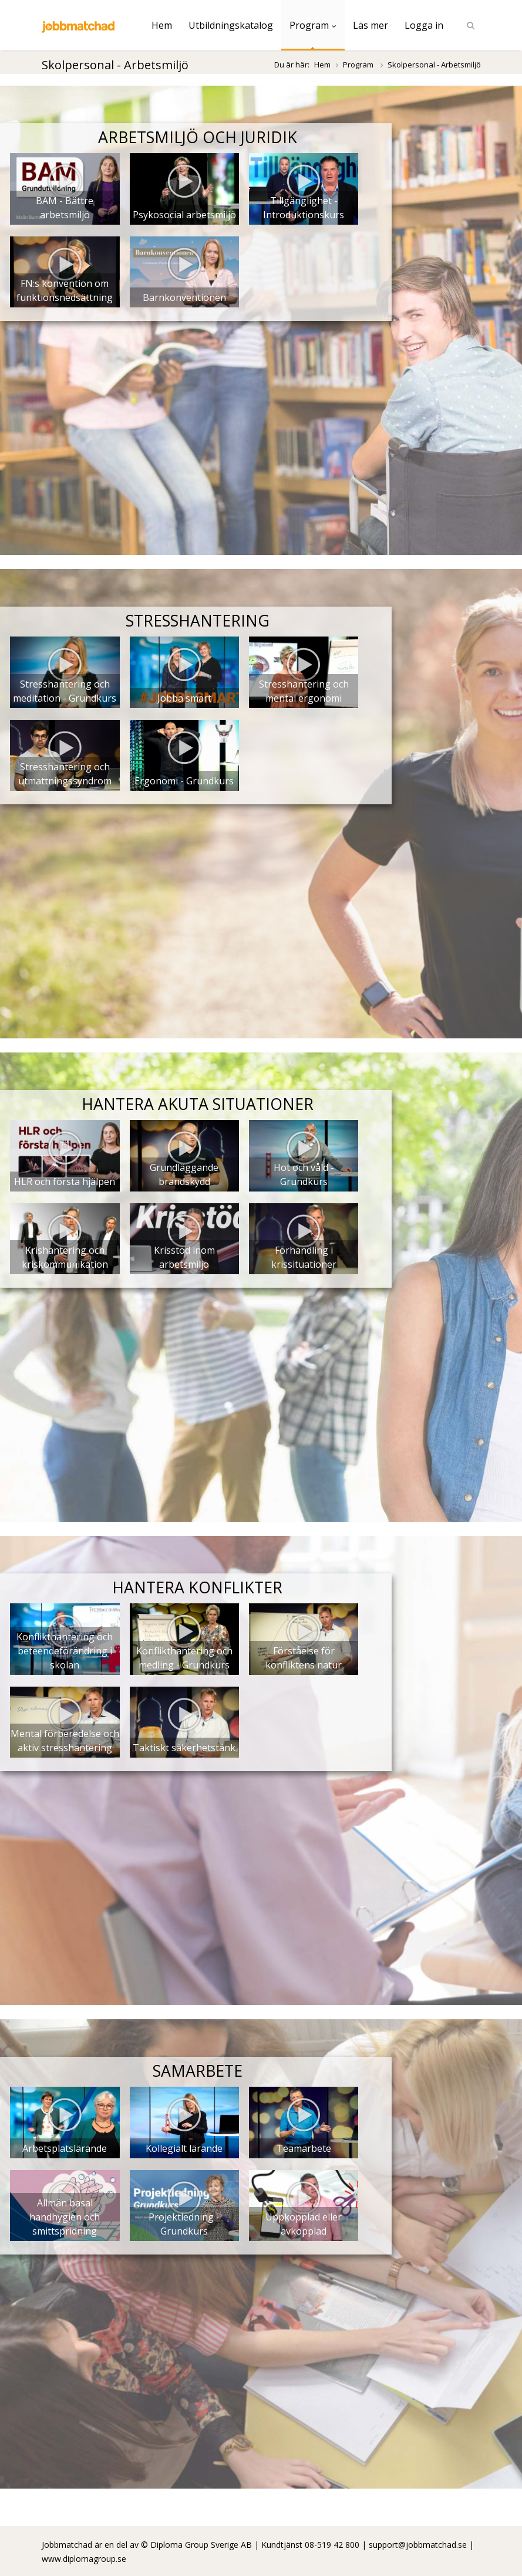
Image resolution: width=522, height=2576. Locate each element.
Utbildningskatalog (230, 25)
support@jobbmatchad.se (418, 2544)
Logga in (424, 25)
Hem (161, 25)
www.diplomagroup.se (84, 2558)
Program (312, 25)
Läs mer (370, 25)
